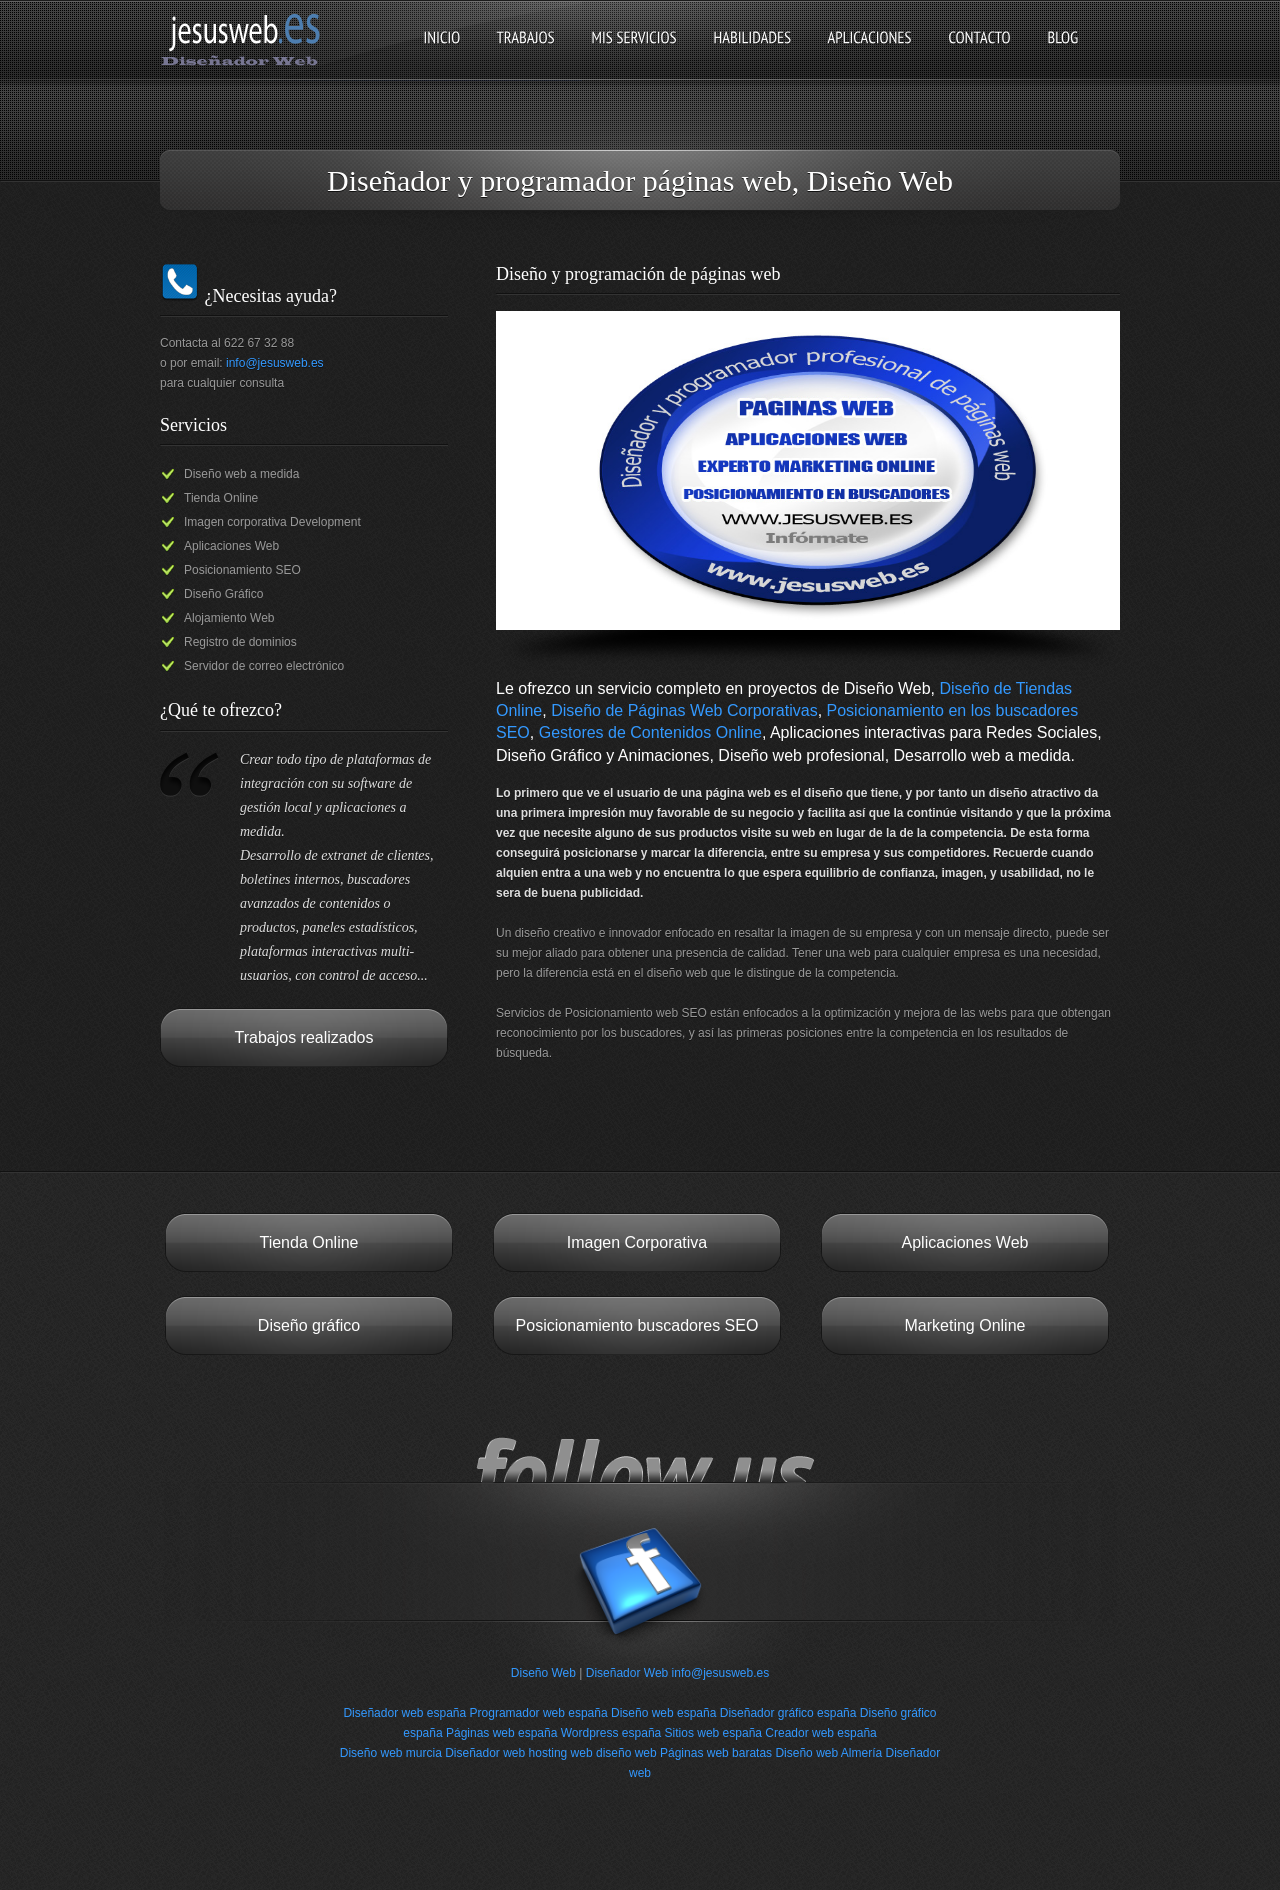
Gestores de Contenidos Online (650, 732)
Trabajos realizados (303, 1037)
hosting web (561, 1753)
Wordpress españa (611, 1733)
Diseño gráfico (309, 1325)
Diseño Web (543, 1673)
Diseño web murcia (391, 1753)
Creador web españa (820, 1733)
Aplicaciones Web (965, 1242)
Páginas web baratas (716, 1753)
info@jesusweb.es (275, 363)
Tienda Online (308, 1242)
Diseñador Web (627, 1673)
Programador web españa (539, 1713)
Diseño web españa (663, 1713)
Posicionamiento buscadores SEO (637, 1325)
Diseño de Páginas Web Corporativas (684, 710)
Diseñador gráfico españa (788, 1713)
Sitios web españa (713, 1733)
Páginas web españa (501, 1733)
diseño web (626, 1753)
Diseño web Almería (828, 1753)
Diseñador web (485, 1753)
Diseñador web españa (404, 1713)
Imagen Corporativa (637, 1242)
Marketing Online (965, 1325)
